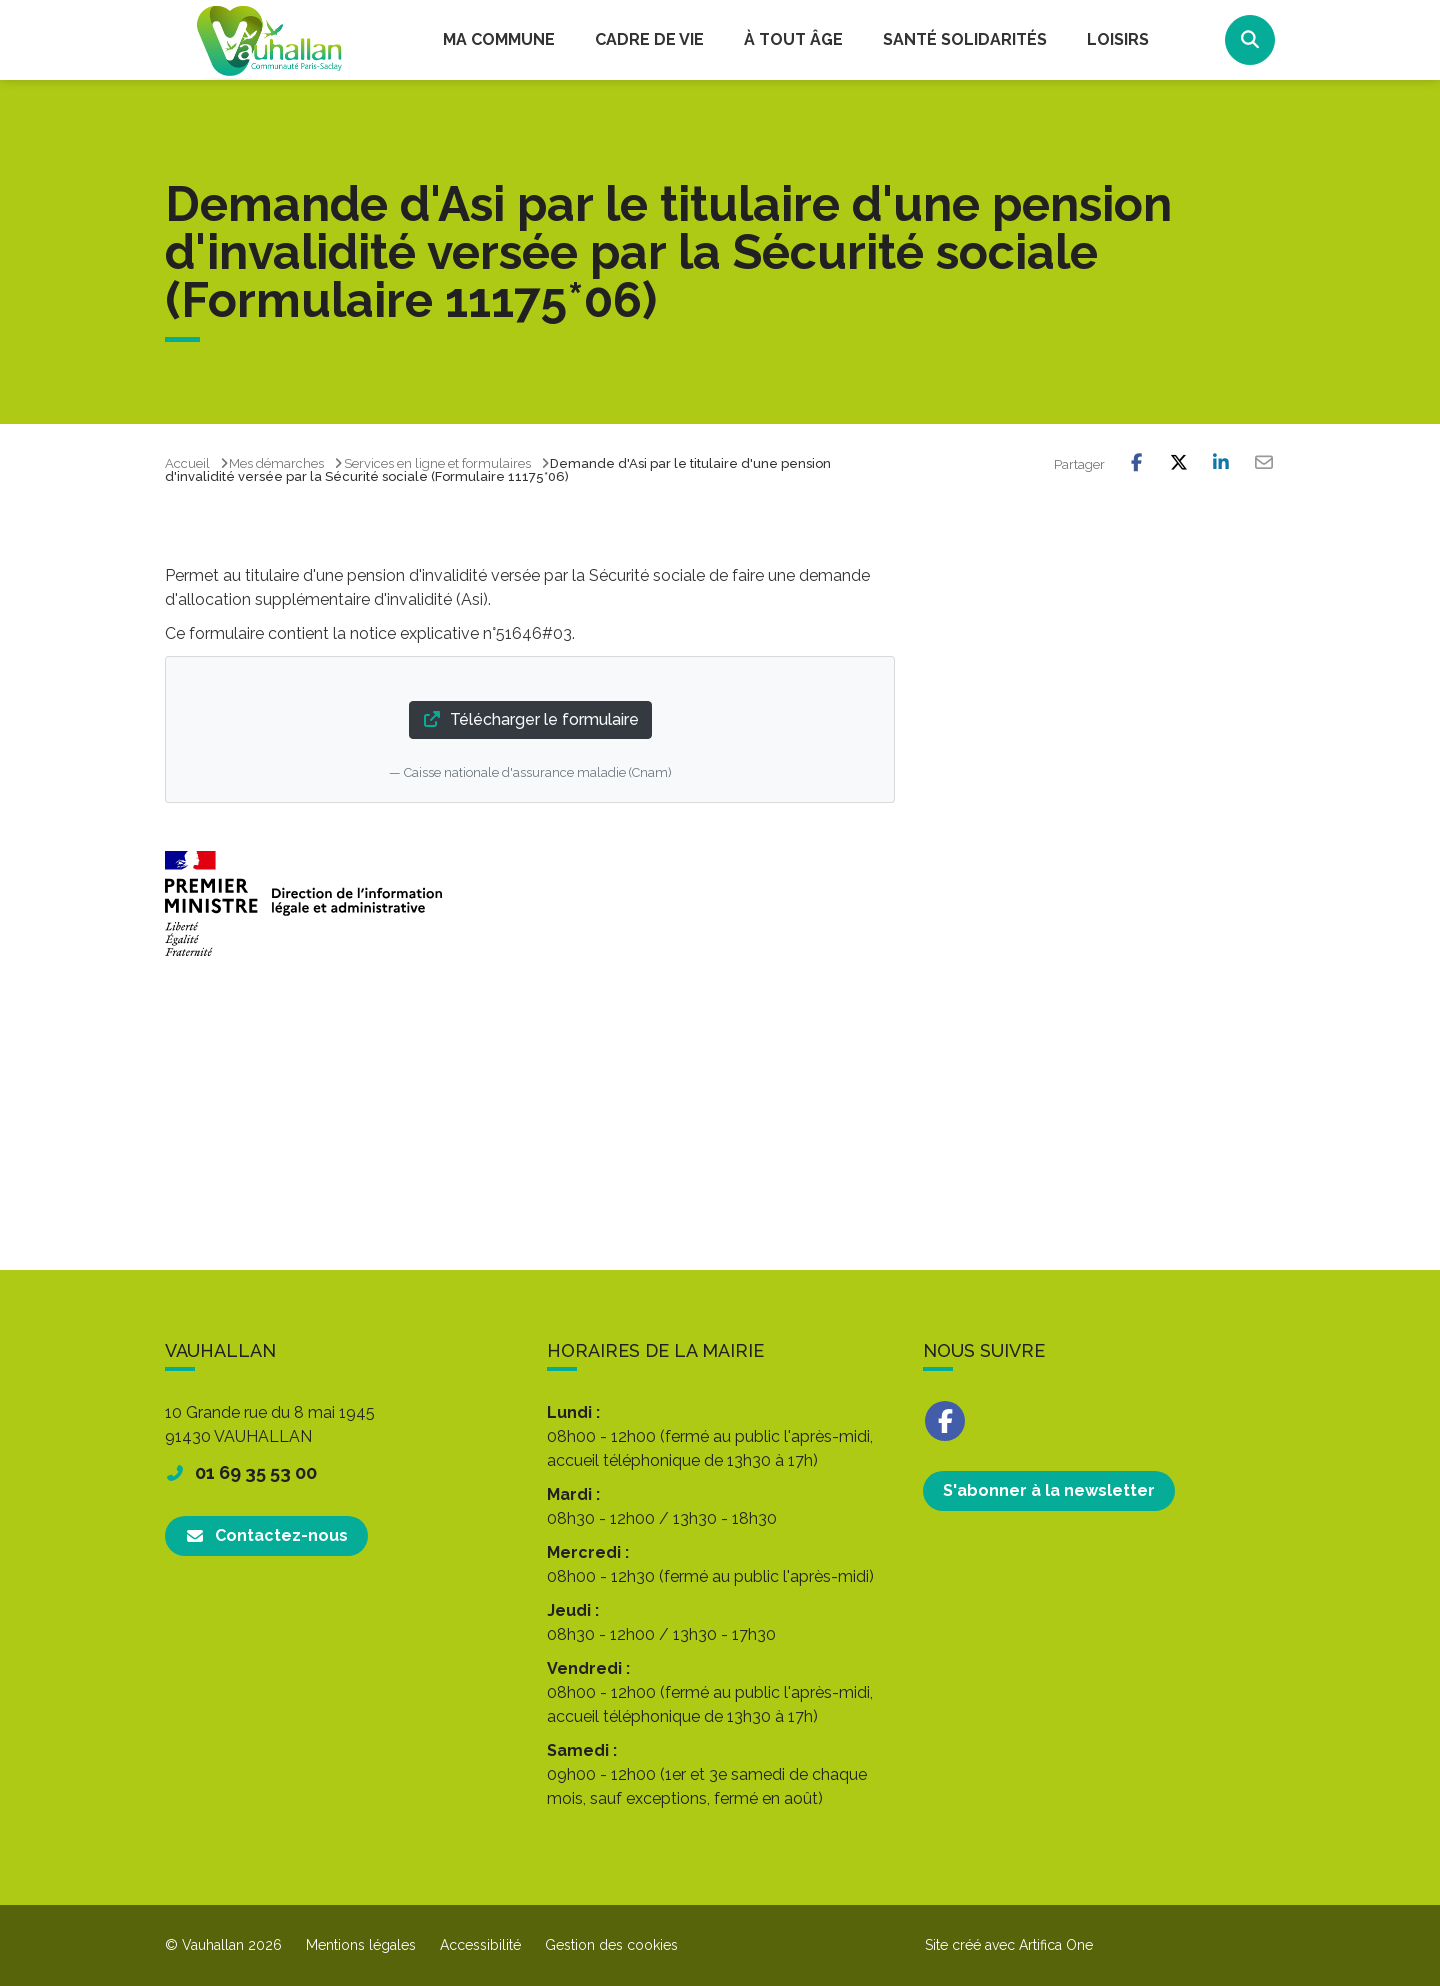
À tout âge (793, 39)
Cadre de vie (649, 39)
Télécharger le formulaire (530, 719)
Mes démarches (276, 463)
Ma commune (499, 39)
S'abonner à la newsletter (1049, 1490)
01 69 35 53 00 (241, 1472)
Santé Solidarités (965, 39)
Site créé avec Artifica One (1009, 1945)
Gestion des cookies (611, 1945)
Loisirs (1118, 39)
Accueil (187, 463)
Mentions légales (361, 1945)
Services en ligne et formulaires (437, 463)
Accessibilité (480, 1945)
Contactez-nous (266, 1535)
